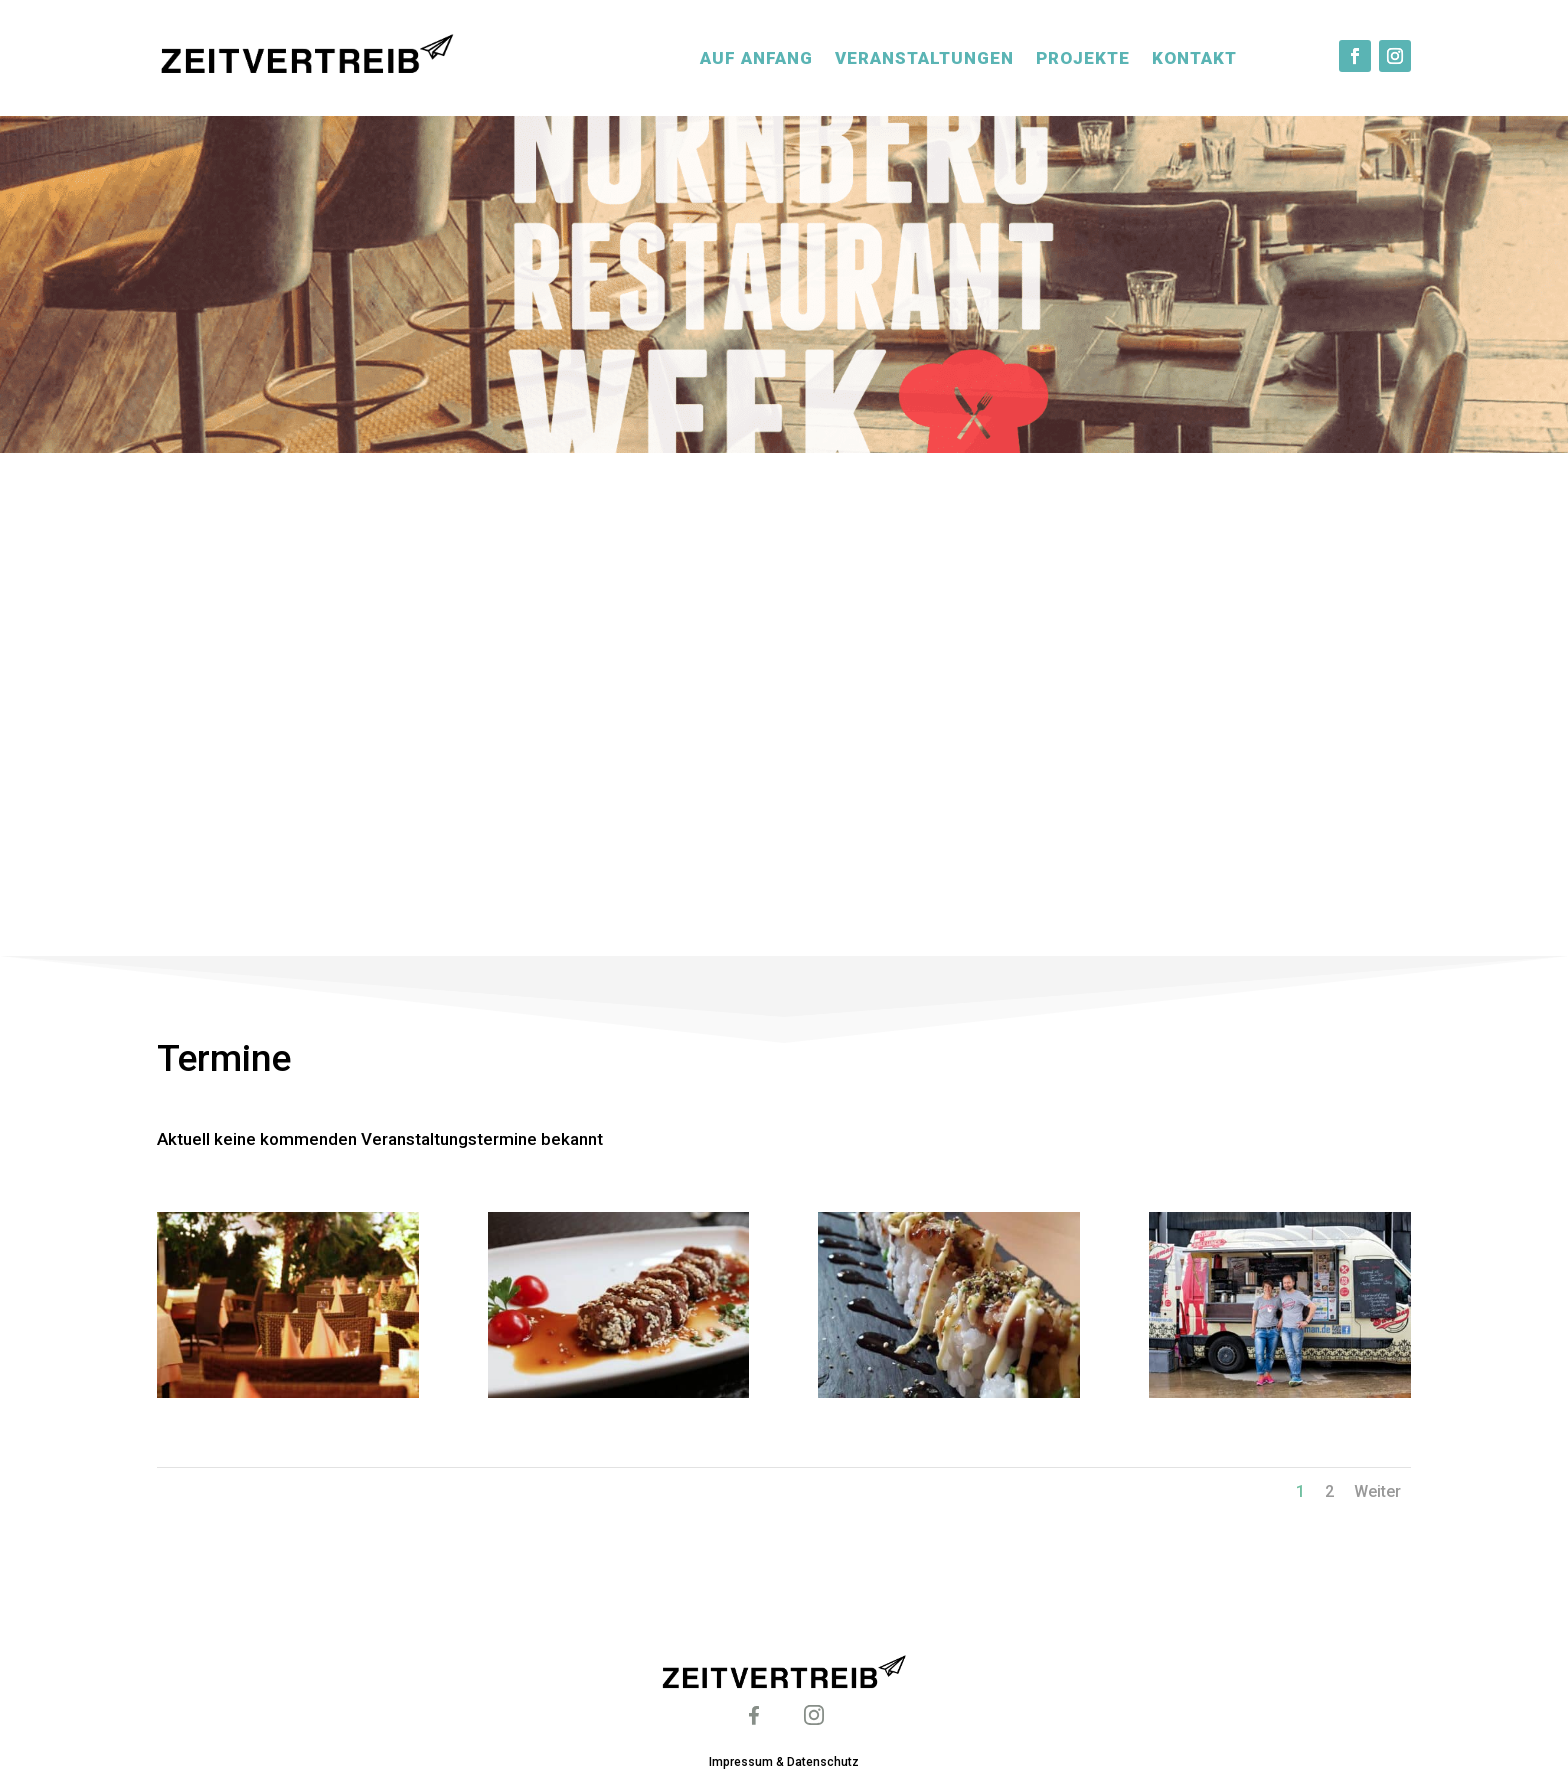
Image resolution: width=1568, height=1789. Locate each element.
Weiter (1377, 1491)
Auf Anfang (756, 58)
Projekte (1083, 58)
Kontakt (1194, 58)
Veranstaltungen (924, 58)
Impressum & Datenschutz (784, 1762)
